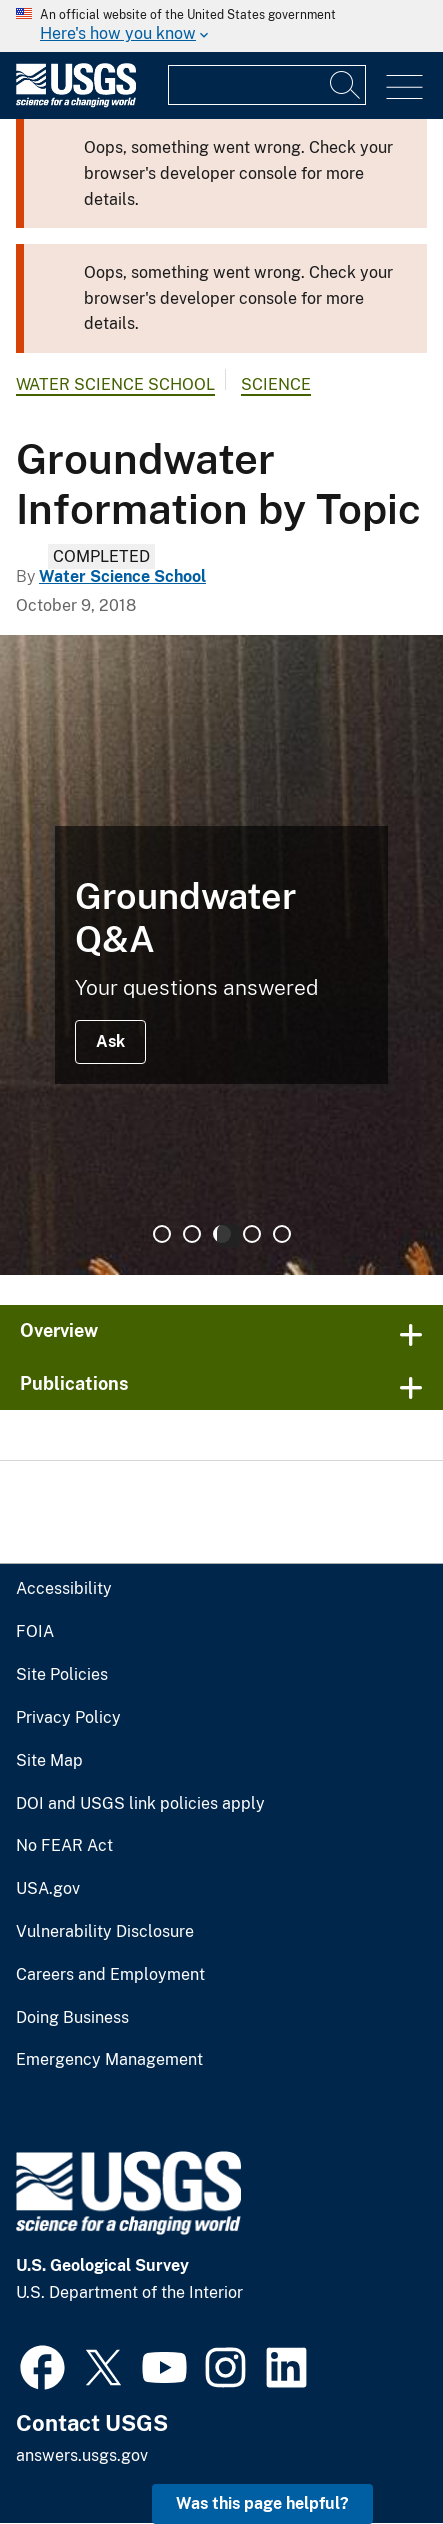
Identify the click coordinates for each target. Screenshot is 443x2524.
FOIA (35, 1632)
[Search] (346, 85)
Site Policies (62, 1675)
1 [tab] (162, 1234)
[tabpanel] (221, 955)
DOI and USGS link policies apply (140, 1804)
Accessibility (64, 1589)
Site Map (49, 1761)
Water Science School (115, 384)
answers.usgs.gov (82, 2455)
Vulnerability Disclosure (105, 1932)
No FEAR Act (64, 1846)
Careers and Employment (110, 1975)
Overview (59, 1330)
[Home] (76, 102)
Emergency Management (109, 2060)
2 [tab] (192, 1234)
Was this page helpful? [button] (262, 2503)
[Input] (267, 85)
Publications (74, 1383)
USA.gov (48, 1889)
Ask (110, 1041)
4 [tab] (252, 1234)
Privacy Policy (68, 1718)
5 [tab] (282, 1234)
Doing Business (72, 2018)
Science (276, 384)
